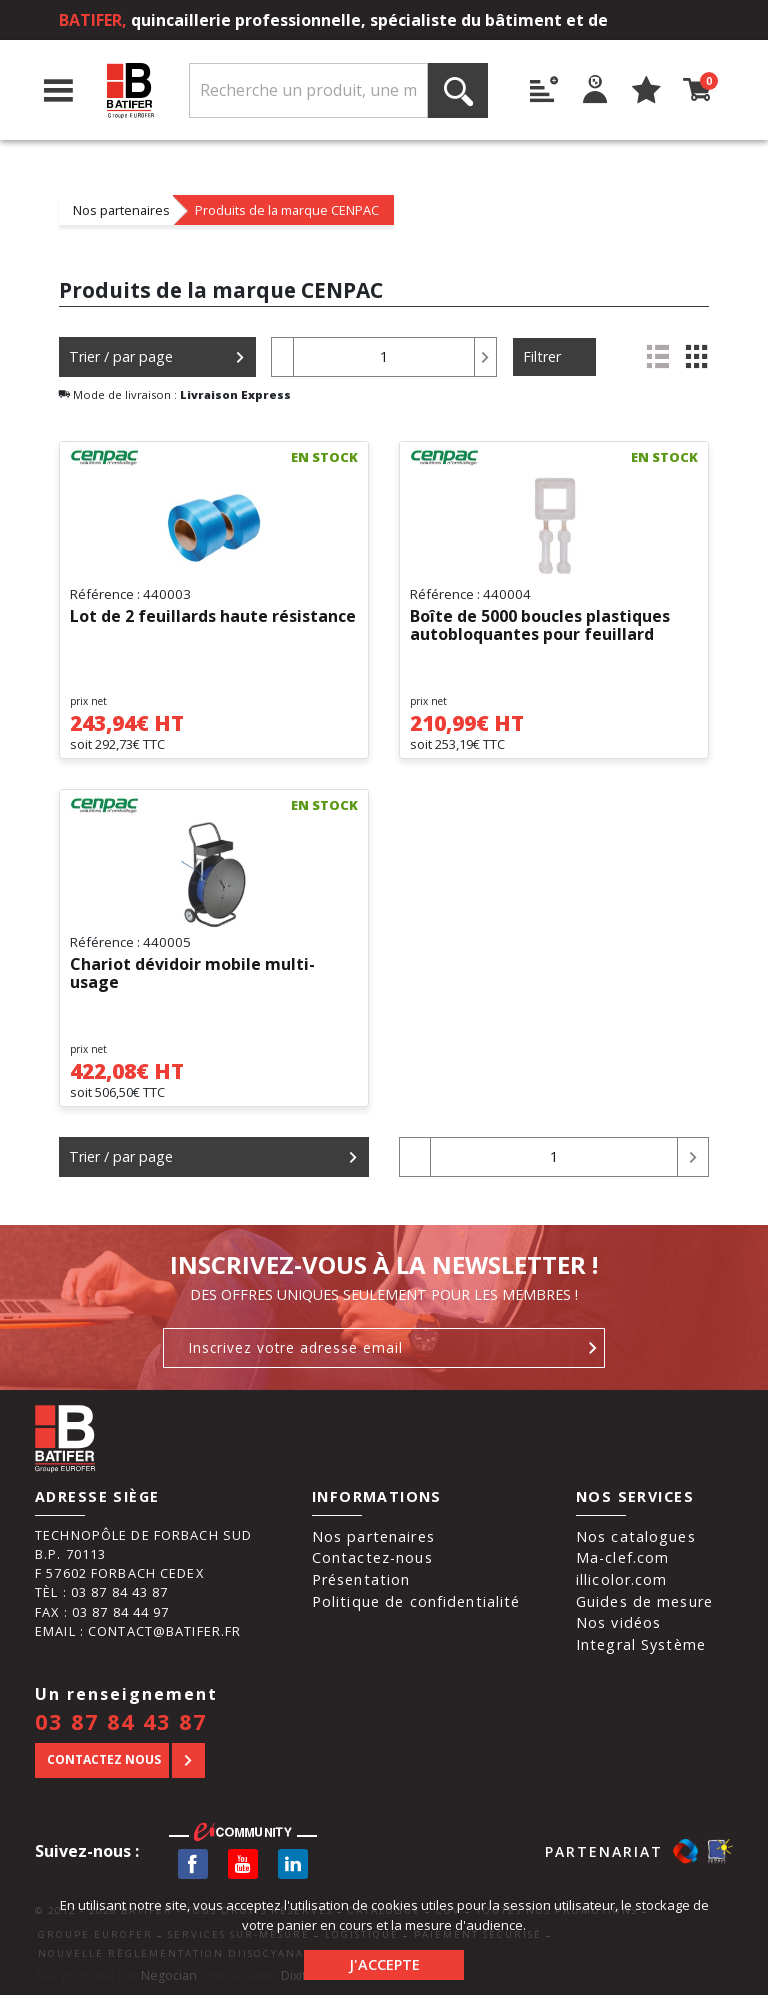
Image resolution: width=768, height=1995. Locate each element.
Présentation (361, 1579)
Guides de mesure (644, 1601)
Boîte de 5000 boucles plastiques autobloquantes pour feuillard (540, 626)
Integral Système (641, 1644)
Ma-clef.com (622, 1557)
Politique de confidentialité (416, 1601)
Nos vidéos (618, 1622)
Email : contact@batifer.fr (138, 1631)
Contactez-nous (372, 1557)
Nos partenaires (121, 210)
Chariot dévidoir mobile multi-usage (192, 974)
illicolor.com (622, 1579)
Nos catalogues (636, 1536)
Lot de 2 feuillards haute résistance (213, 617)
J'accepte (384, 1964)
